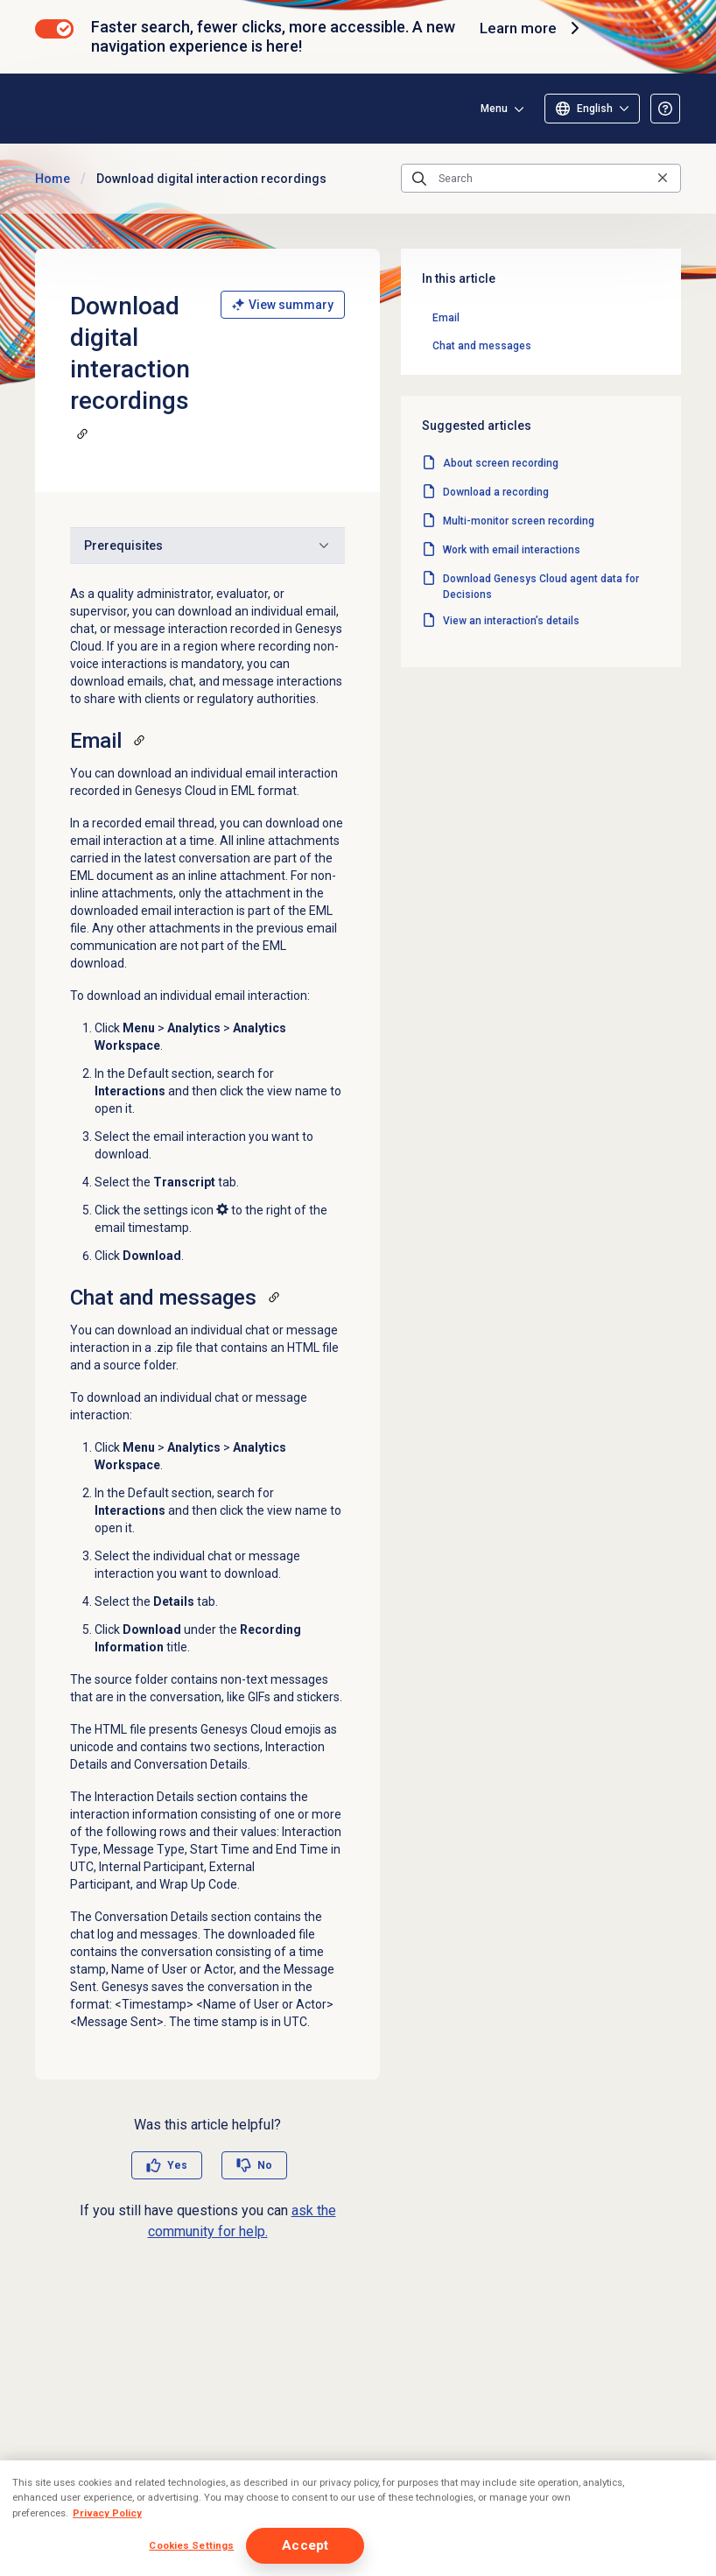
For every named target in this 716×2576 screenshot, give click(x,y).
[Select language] (592, 108)
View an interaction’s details (511, 621)
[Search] (541, 179)
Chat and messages (481, 346)
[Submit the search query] (419, 179)
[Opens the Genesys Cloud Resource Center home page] (139, 108)
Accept (305, 2545)
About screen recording (500, 463)
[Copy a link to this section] (82, 433)
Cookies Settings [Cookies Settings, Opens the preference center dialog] (191, 2545)
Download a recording (496, 492)
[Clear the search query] (663, 178)
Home (52, 179)
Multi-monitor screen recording (518, 521)
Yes (177, 2165)
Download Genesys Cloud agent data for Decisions (541, 587)
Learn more (529, 28)
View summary (282, 305)
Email (446, 318)
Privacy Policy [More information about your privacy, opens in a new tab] (107, 2513)
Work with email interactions (511, 550)
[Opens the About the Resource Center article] (665, 108)
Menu (494, 108)
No (264, 2165)
